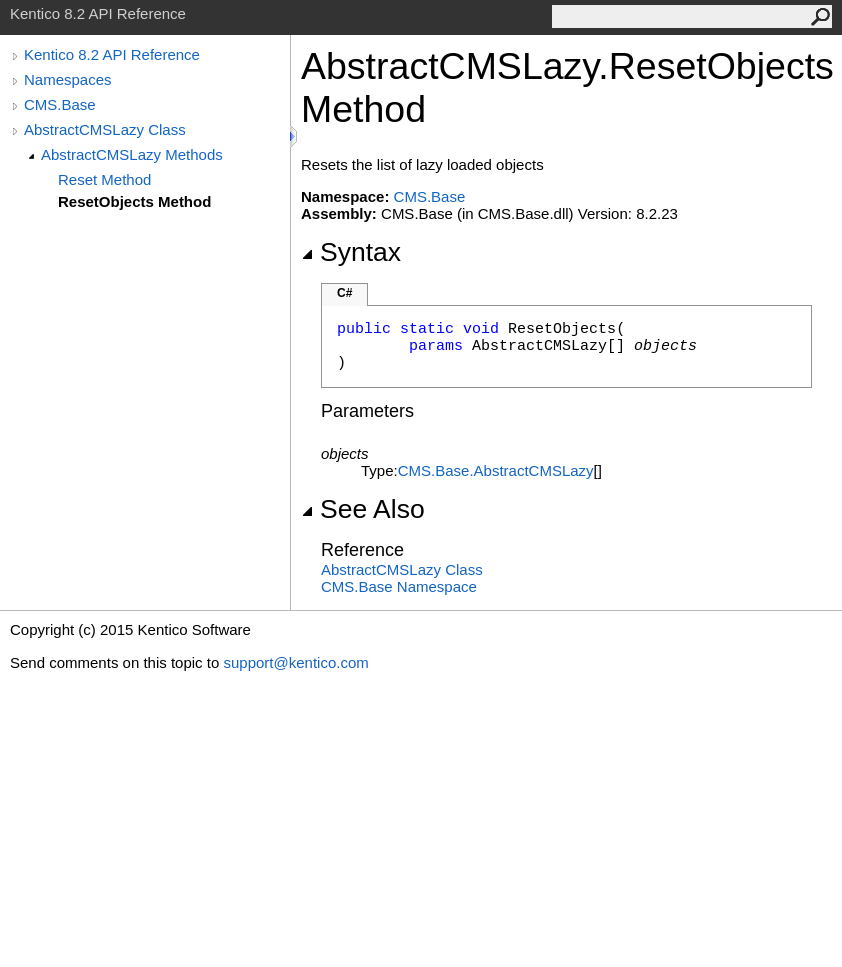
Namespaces (68, 79)
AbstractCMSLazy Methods (132, 154)
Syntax (351, 252)
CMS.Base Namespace (399, 586)
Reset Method (104, 179)
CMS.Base (60, 104)
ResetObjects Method (134, 201)
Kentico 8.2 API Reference (112, 54)
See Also (363, 509)
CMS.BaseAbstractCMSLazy (496, 470)
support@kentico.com (295, 662)
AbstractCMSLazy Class (105, 129)
